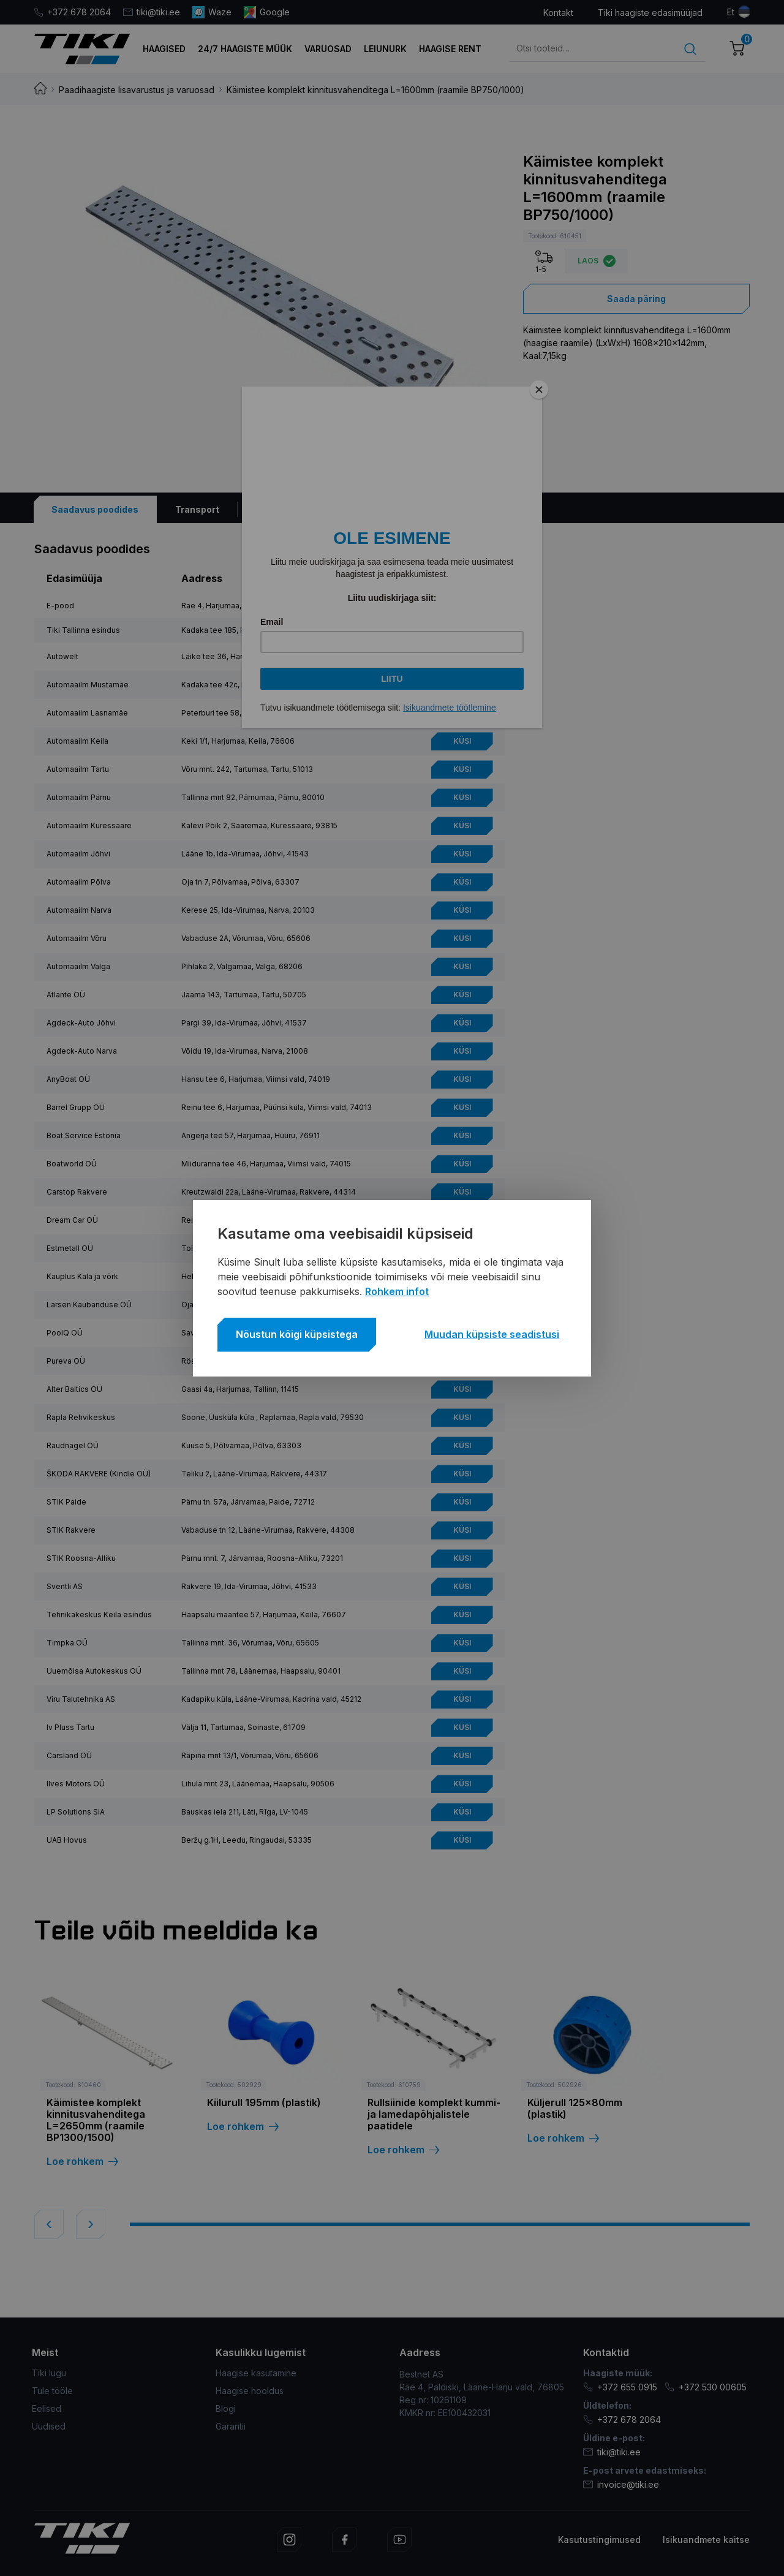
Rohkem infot (397, 1291)
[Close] (539, 389)
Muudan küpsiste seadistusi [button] (491, 1334)
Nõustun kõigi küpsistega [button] (297, 1334)
